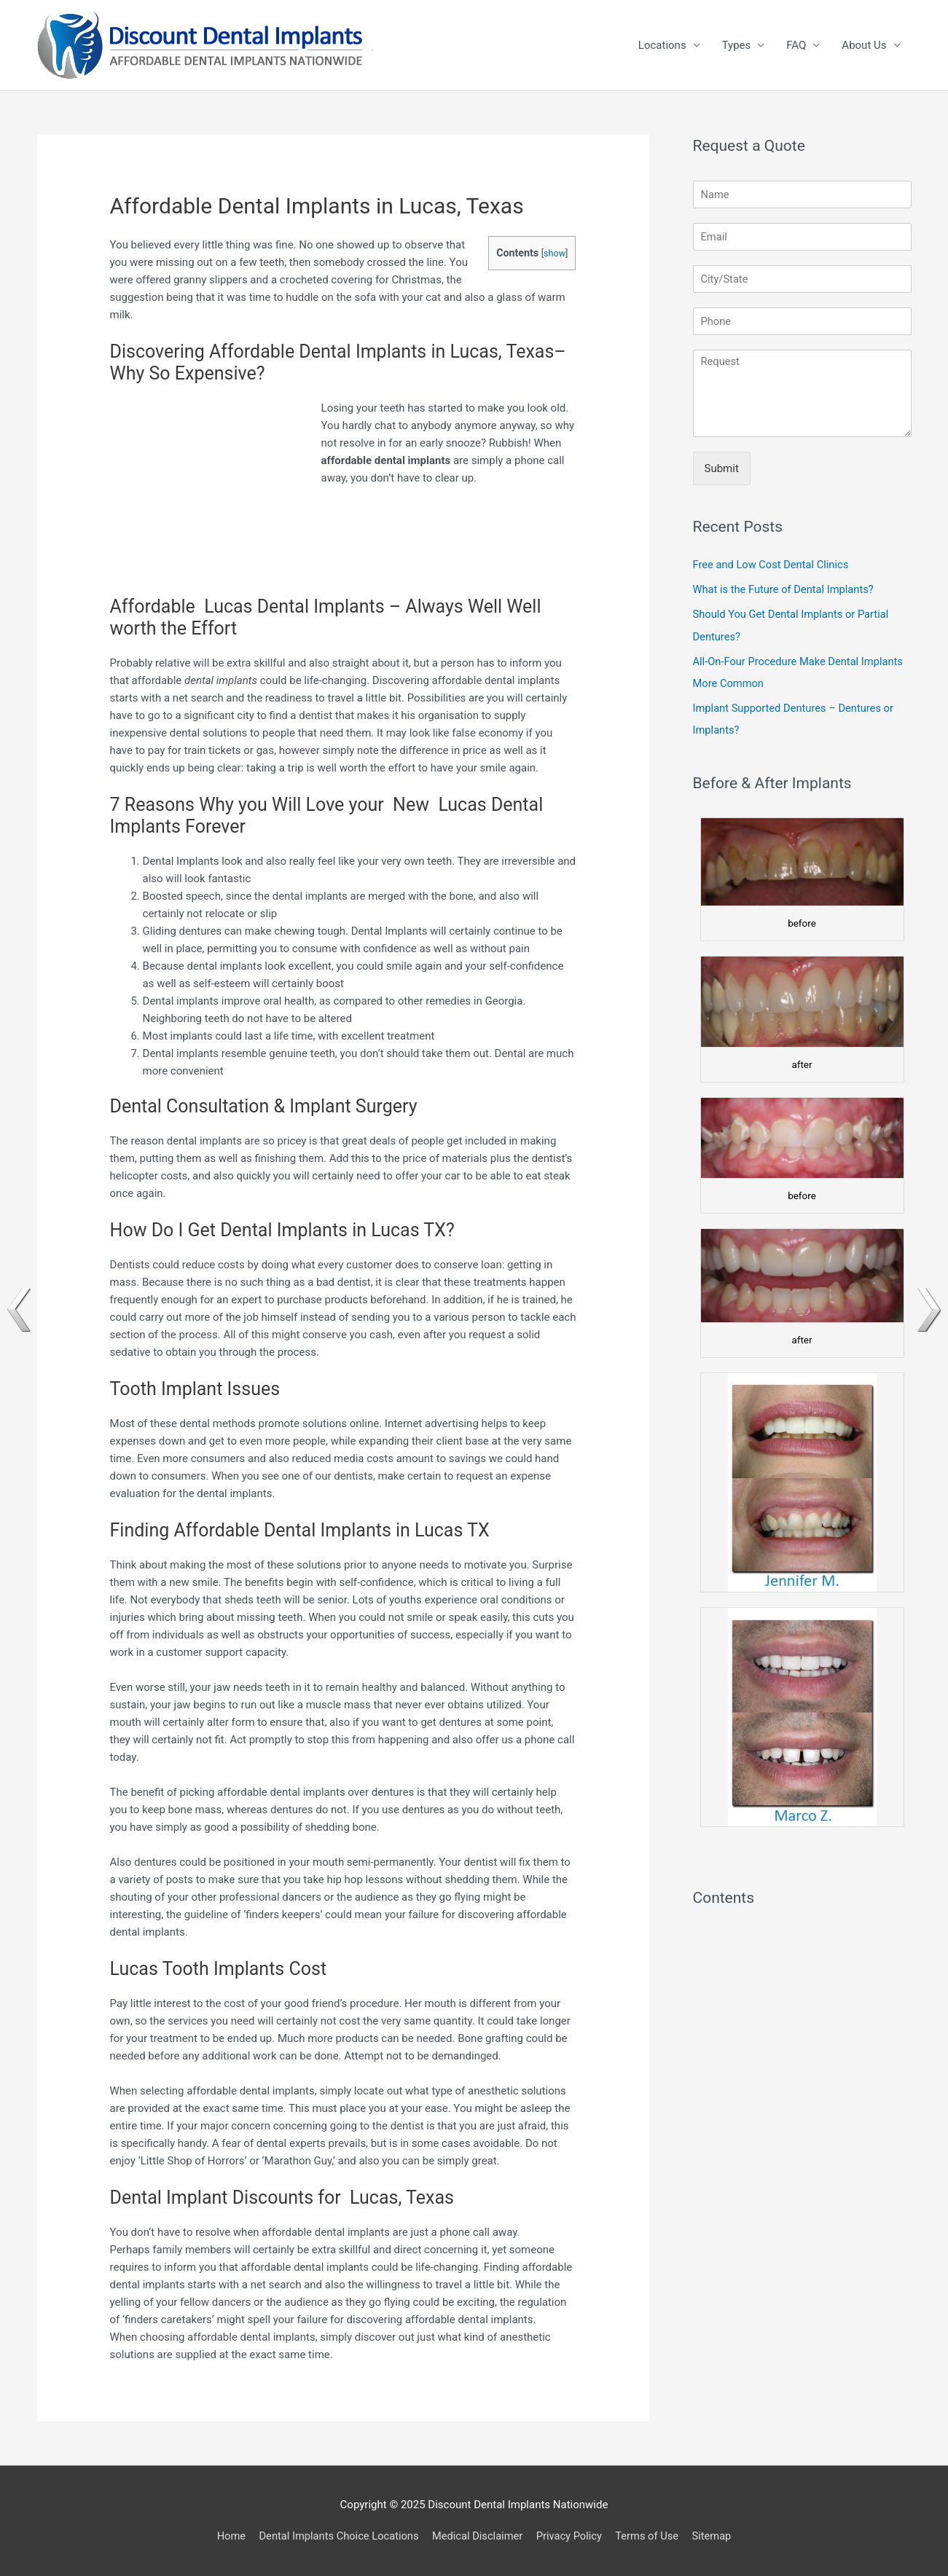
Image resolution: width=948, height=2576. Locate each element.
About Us (864, 45)
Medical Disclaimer (477, 2535)
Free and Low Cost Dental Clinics (773, 564)
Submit (722, 468)
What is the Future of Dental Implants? (785, 589)
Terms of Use (651, 2535)
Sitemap (717, 2535)
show (554, 253)
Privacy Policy (571, 2535)
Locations (662, 45)
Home (225, 2535)
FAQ (796, 45)
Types (736, 45)
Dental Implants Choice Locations (336, 2535)
